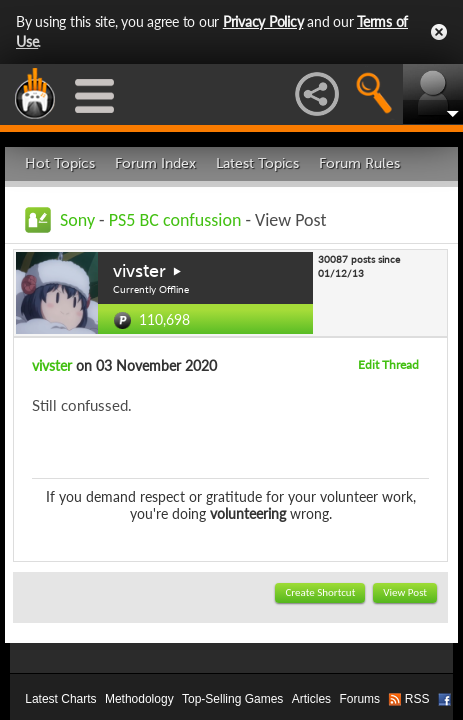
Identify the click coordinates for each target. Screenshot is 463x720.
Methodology (139, 699)
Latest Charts (60, 699)
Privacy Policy (263, 21)
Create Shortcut (320, 592)
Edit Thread (388, 364)
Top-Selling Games (232, 699)
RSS (417, 699)
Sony (77, 220)
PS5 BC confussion (175, 220)
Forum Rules (359, 163)
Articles (311, 699)
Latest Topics (257, 163)
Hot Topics (60, 163)
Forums (359, 699)
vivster (139, 271)
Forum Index (155, 163)
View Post (405, 592)
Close (439, 32)
